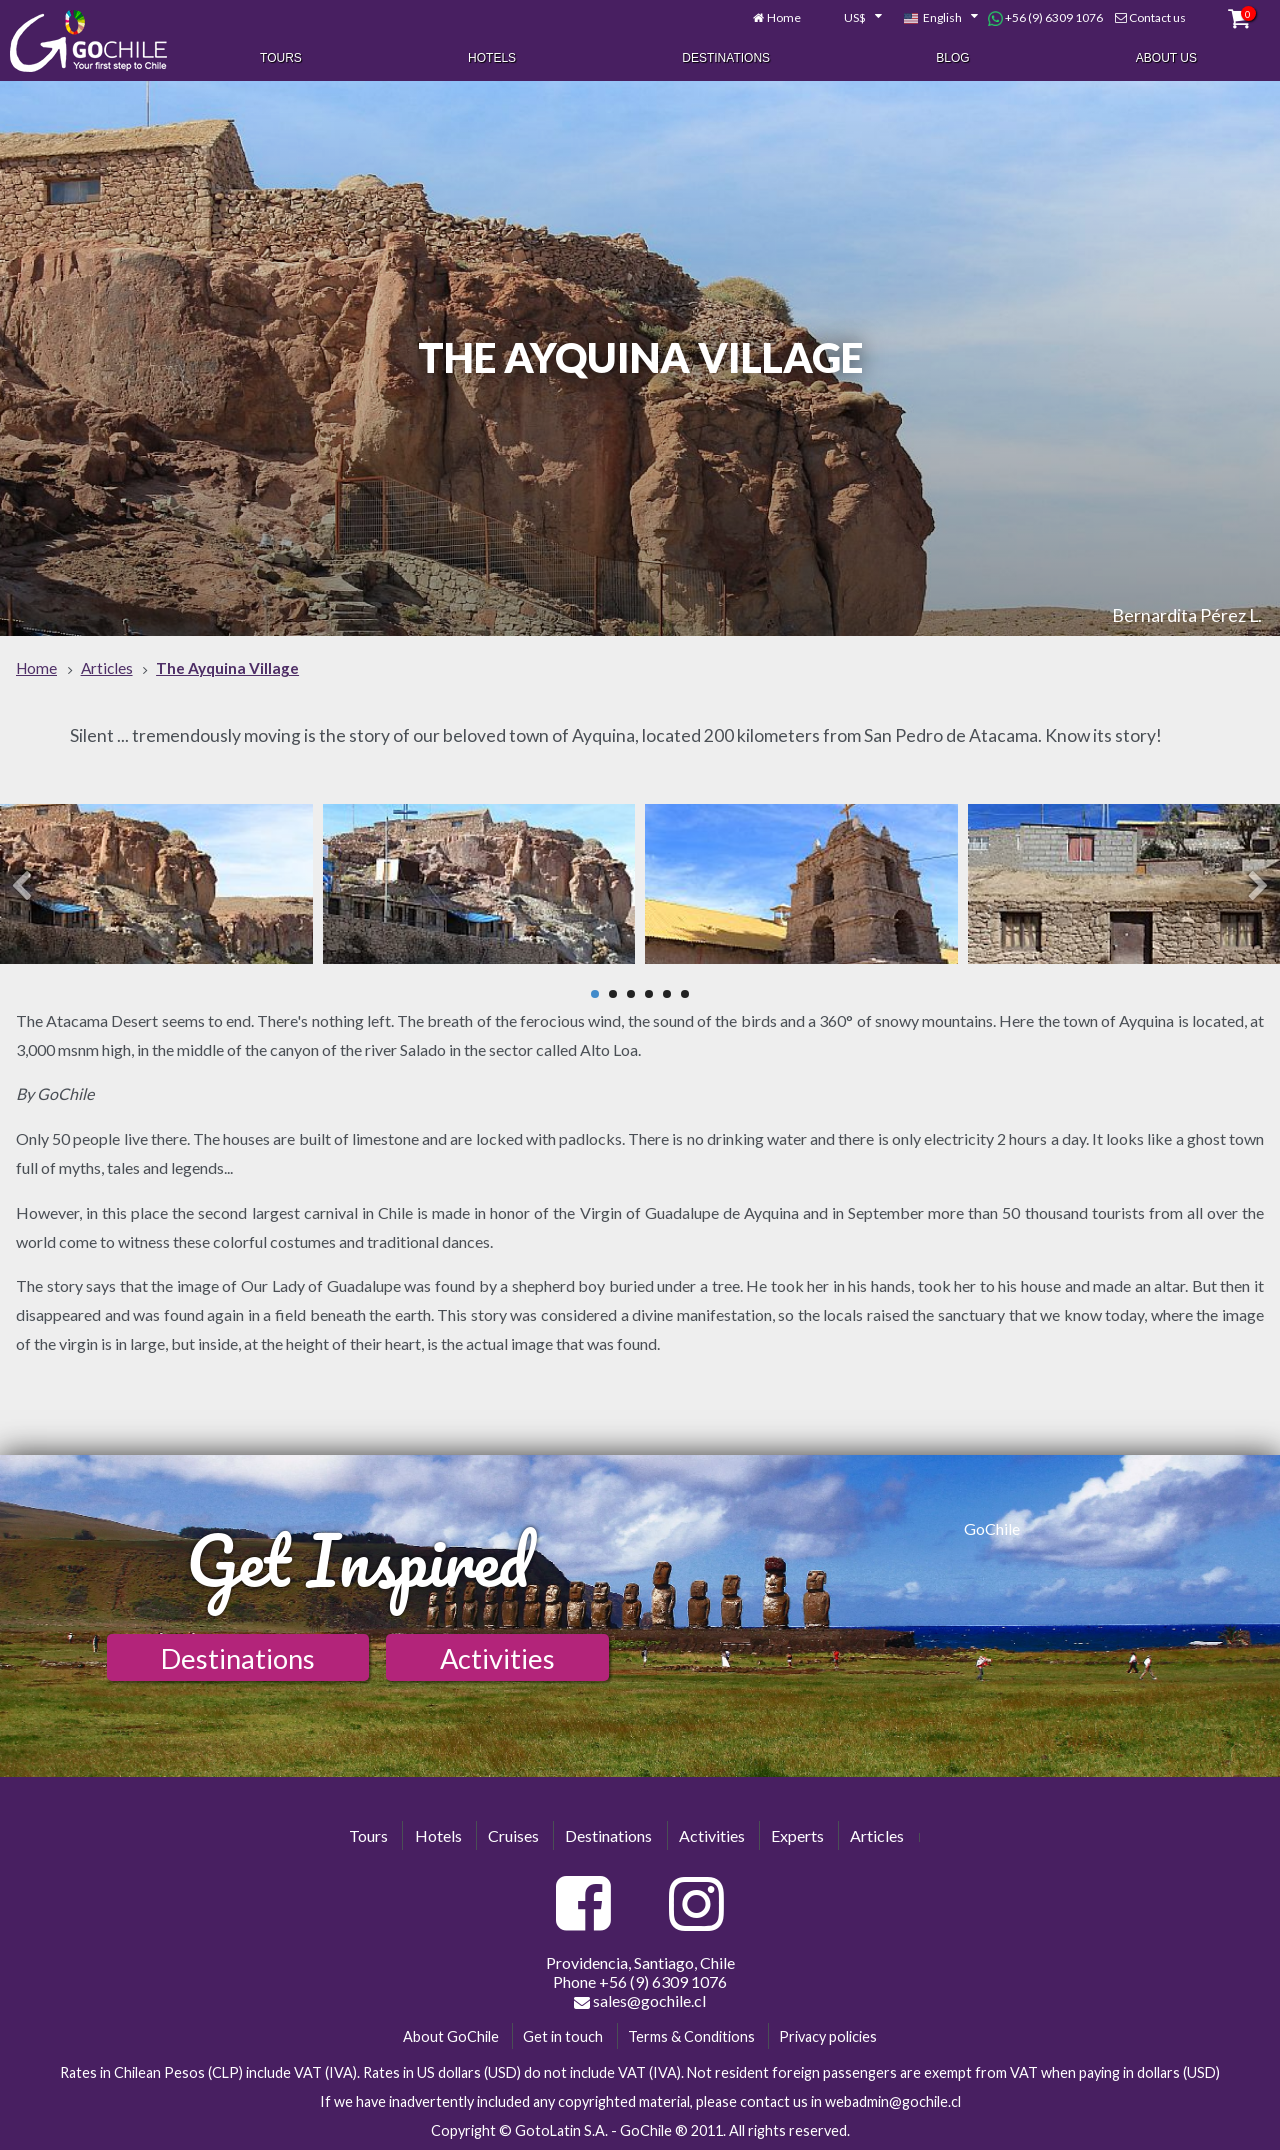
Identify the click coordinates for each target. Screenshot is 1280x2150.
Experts (797, 1835)
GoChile (992, 1528)
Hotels (492, 58)
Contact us (1157, 17)
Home (784, 17)
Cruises (513, 1835)
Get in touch (563, 2036)
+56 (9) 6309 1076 (1045, 18)
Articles (877, 1835)
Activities (497, 1658)
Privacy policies (828, 2036)
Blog (952, 58)
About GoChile (451, 2036)
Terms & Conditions (691, 2036)
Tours (281, 58)
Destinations (726, 58)
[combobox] (852, 18)
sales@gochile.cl (640, 2001)
